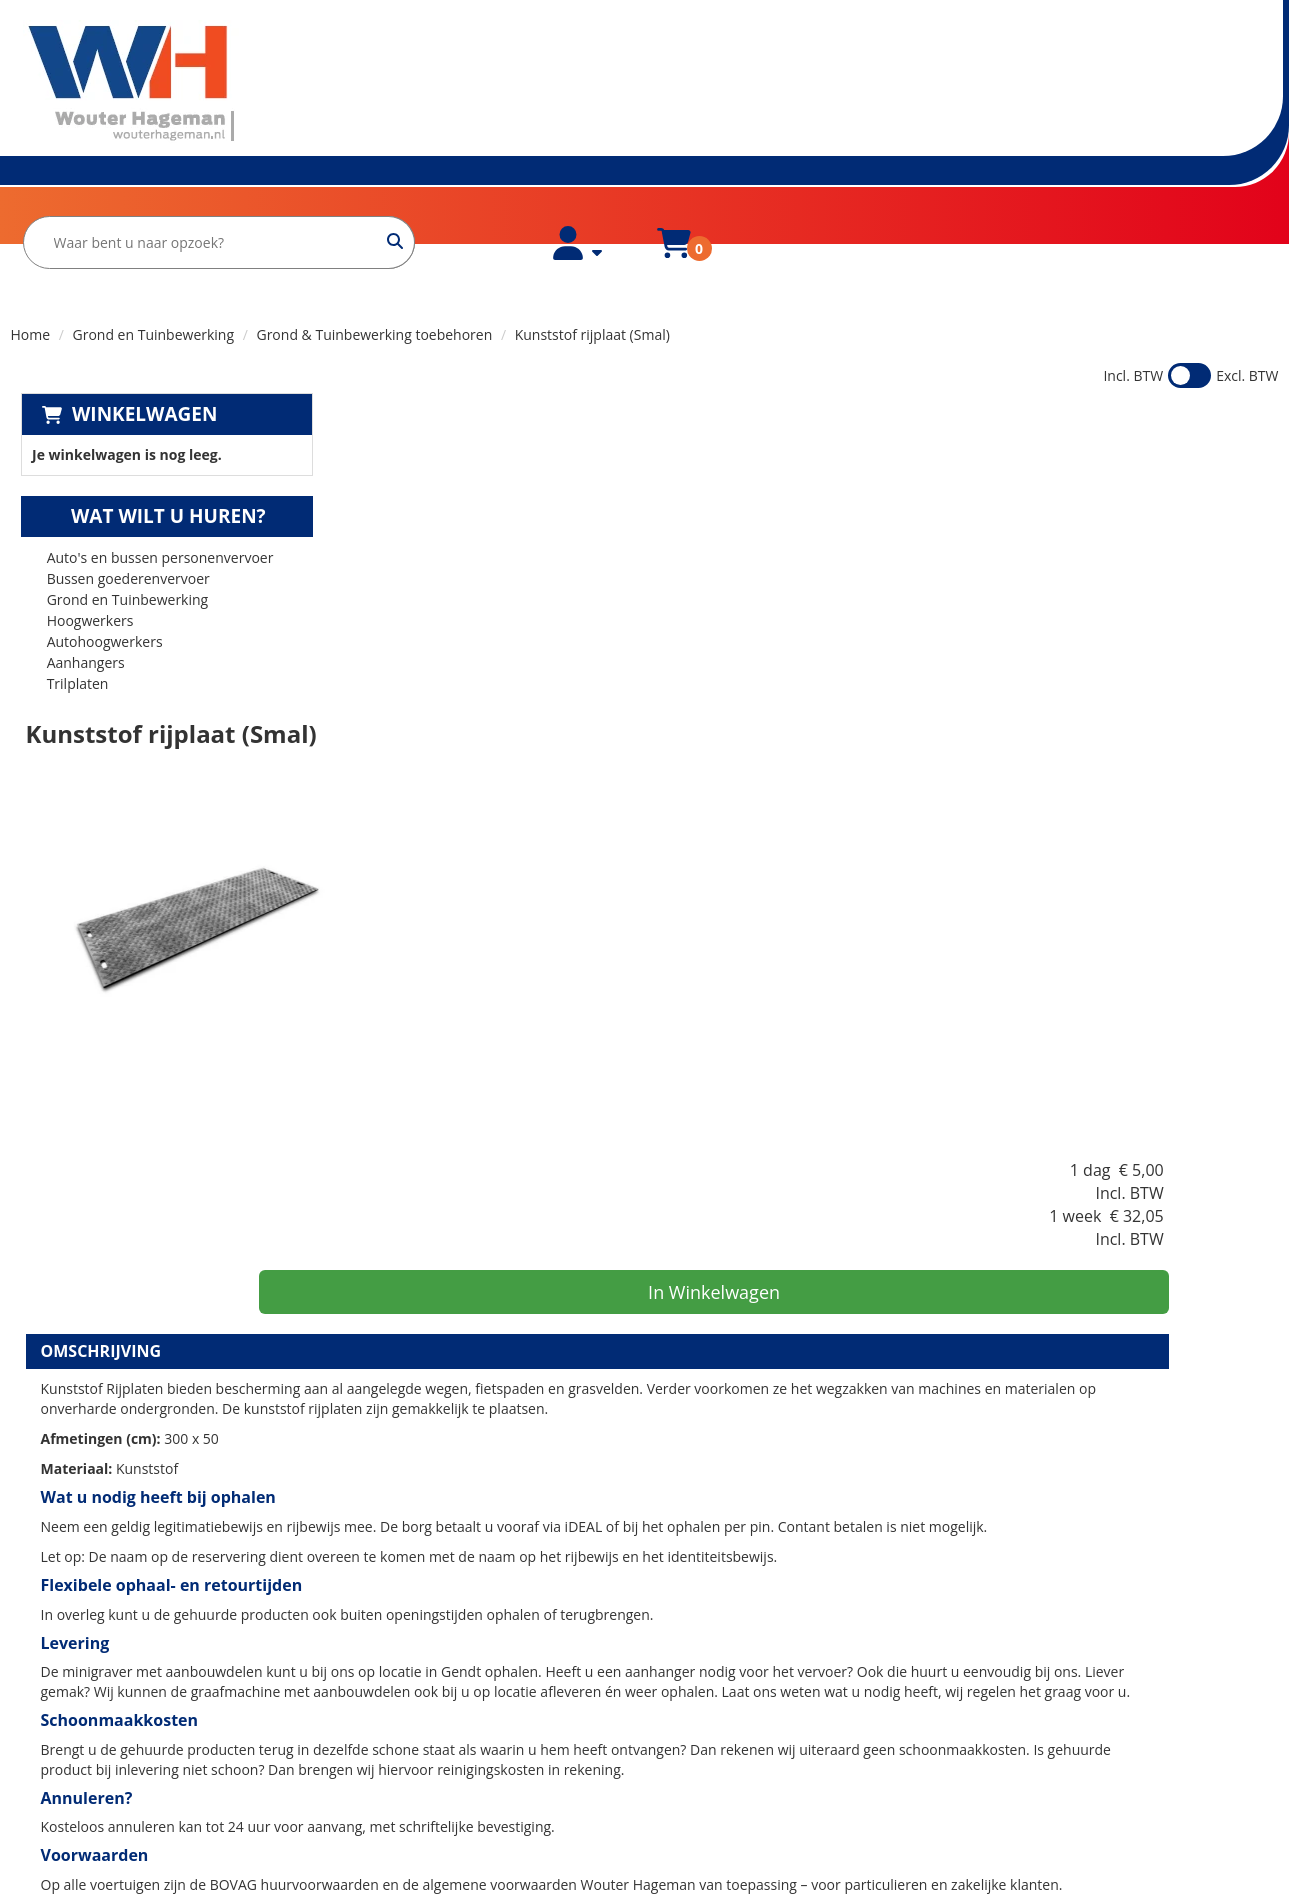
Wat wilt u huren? (144, 469)
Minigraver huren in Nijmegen (757, 1808)
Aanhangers (76, 615)
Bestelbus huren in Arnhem (749, 1728)
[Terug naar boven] (644, 1517)
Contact (368, 1688)
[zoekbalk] (634, 86)
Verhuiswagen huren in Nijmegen (768, 1768)
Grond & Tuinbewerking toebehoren (374, 286)
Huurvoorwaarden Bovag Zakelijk (451, 1728)
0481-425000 (76, 1734)
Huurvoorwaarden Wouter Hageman (462, 1708)
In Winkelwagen (1120, 523)
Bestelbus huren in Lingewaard (761, 1668)
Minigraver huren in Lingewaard (764, 1688)
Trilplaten (68, 636)
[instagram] (92, 1807)
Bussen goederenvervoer (118, 531)
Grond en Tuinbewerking (154, 286)
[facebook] (48, 1807)
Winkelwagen (134, 366)
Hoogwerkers (80, 573)
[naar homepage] (125, 83)
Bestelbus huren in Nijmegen (754, 1788)
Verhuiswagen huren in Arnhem (763, 1708)
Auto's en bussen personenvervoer (150, 510)
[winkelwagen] (1089, 98)
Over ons (152, 216)
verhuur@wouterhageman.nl (127, 1754)
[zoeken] (811, 86)
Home (52, 216)
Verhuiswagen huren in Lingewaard (775, 1648)
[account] (994, 98)
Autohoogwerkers (95, 594)
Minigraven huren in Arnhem (754, 1748)
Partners (371, 1668)
